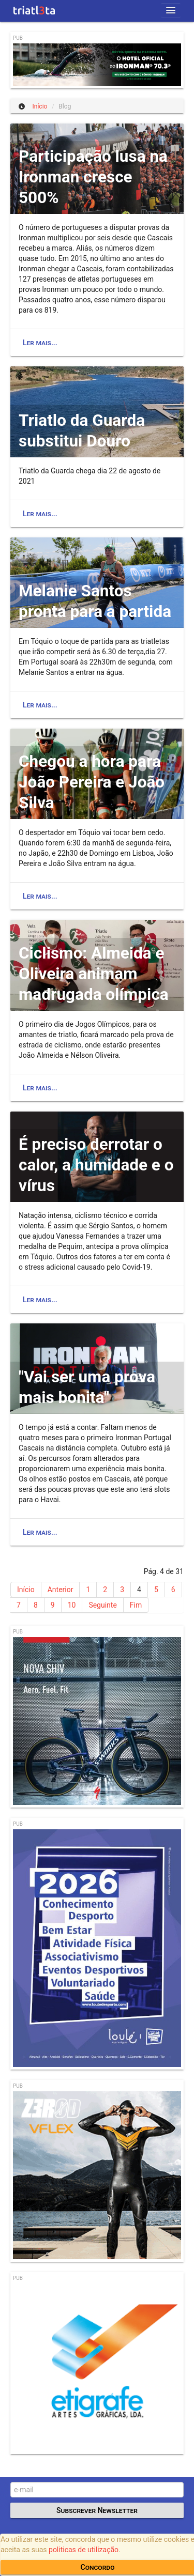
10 (72, 1605)
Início (26, 1589)
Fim (136, 1605)
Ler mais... (40, 342)
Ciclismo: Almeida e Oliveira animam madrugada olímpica (94, 974)
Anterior (60, 1589)
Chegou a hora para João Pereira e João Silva (92, 782)
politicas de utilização (83, 2550)
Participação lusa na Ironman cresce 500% (93, 177)
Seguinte (102, 1605)
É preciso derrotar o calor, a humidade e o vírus (96, 1165)
